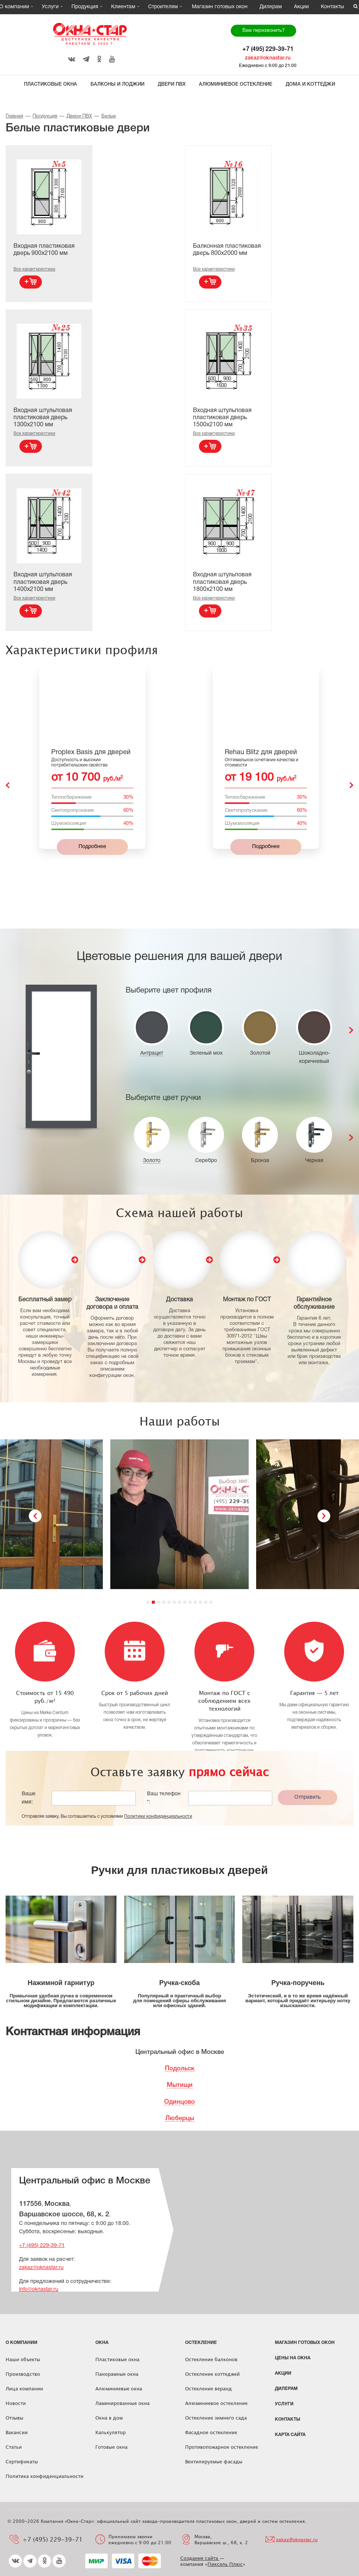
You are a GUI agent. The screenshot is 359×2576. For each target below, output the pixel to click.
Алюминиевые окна (118, 2388)
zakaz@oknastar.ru (268, 58)
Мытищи (180, 2085)
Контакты (332, 6)
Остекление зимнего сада (216, 2418)
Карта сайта (290, 2435)
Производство (23, 2374)
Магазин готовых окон (220, 6)
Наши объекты (23, 2359)
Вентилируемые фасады (213, 2461)
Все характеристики (34, 269)
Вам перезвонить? (263, 30)
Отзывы (14, 2418)
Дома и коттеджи (310, 84)
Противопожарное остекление (221, 2447)
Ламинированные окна (122, 2403)
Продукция (84, 6)
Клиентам (123, 6)
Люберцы (179, 2118)
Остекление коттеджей (212, 2374)
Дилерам (271, 6)
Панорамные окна (116, 2374)
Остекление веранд (208, 2388)
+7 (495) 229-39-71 (268, 49)
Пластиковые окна (50, 84)
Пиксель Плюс (225, 2564)
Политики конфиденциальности (158, 1816)
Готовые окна (111, 2447)
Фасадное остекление (211, 2432)
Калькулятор (110, 2432)
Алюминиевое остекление (235, 84)
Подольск (179, 2069)
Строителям (163, 6)
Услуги (50, 6)
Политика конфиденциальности (44, 2476)
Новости (16, 2403)
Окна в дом (109, 2418)
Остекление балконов (211, 2359)
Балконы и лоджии (117, 84)
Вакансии (17, 2432)
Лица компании (24, 2388)
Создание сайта (200, 2558)
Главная (14, 116)
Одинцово (179, 2102)
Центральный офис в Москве (179, 2052)
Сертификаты (22, 2461)
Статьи (14, 2447)
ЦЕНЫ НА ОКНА (292, 2358)
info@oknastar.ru (38, 2289)
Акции (301, 6)
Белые (108, 116)
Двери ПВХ (171, 84)
